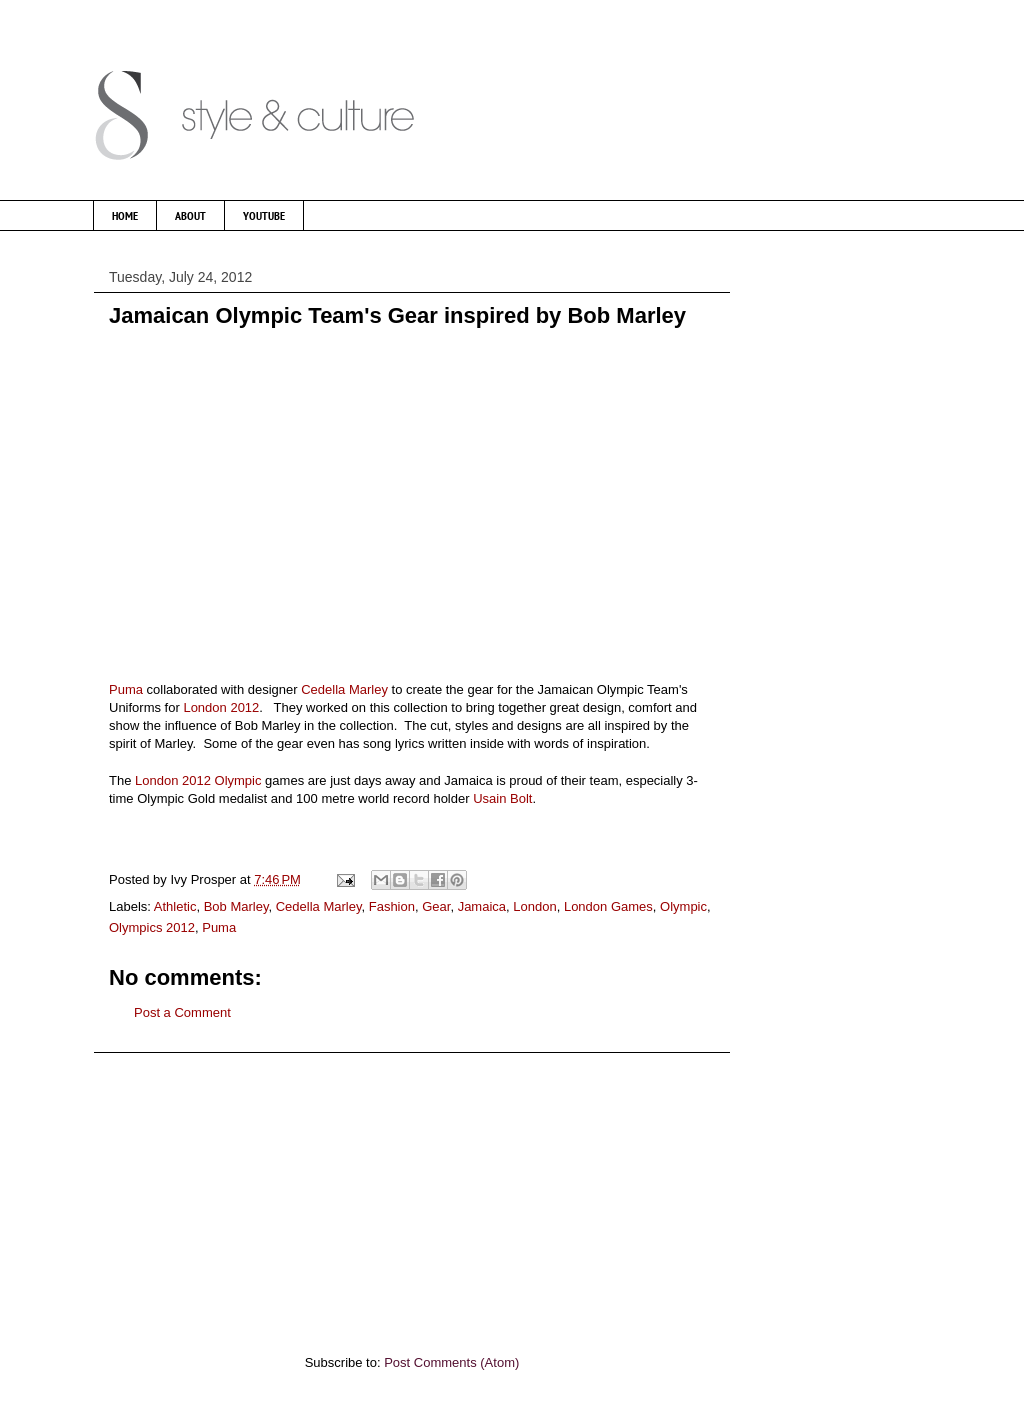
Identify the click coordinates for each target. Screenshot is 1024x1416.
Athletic (175, 906)
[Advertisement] (412, 1193)
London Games (608, 906)
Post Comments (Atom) (451, 1362)
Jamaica (482, 906)
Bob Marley (236, 906)
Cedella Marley (344, 689)
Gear (436, 906)
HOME (125, 215)
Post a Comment (182, 1012)
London (534, 906)
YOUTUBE (264, 215)
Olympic (683, 906)
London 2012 (220, 707)
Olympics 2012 (152, 927)
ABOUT (190, 215)
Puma (126, 689)
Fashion (392, 906)
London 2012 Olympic (198, 780)
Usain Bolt (502, 798)
